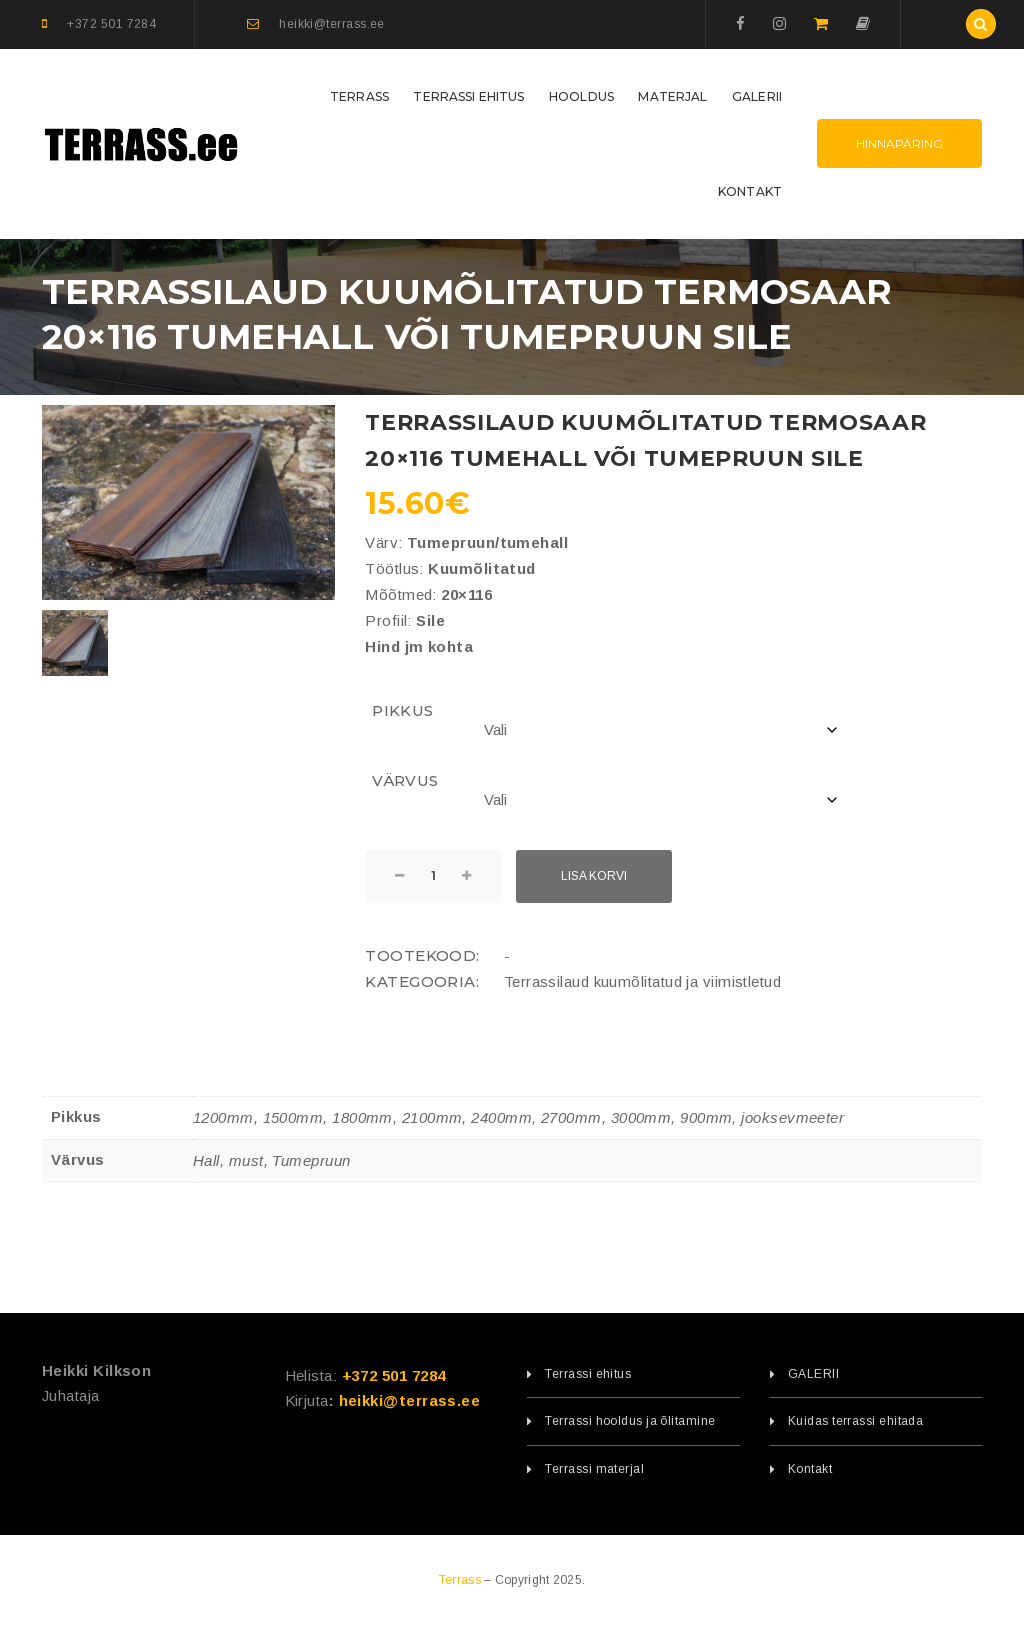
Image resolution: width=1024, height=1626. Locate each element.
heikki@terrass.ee (410, 1400)
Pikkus (403, 710)
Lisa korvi (594, 876)
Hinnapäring (899, 143)
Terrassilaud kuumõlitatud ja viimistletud (642, 981)
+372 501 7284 (394, 1375)
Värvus (405, 780)
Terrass (461, 1580)
